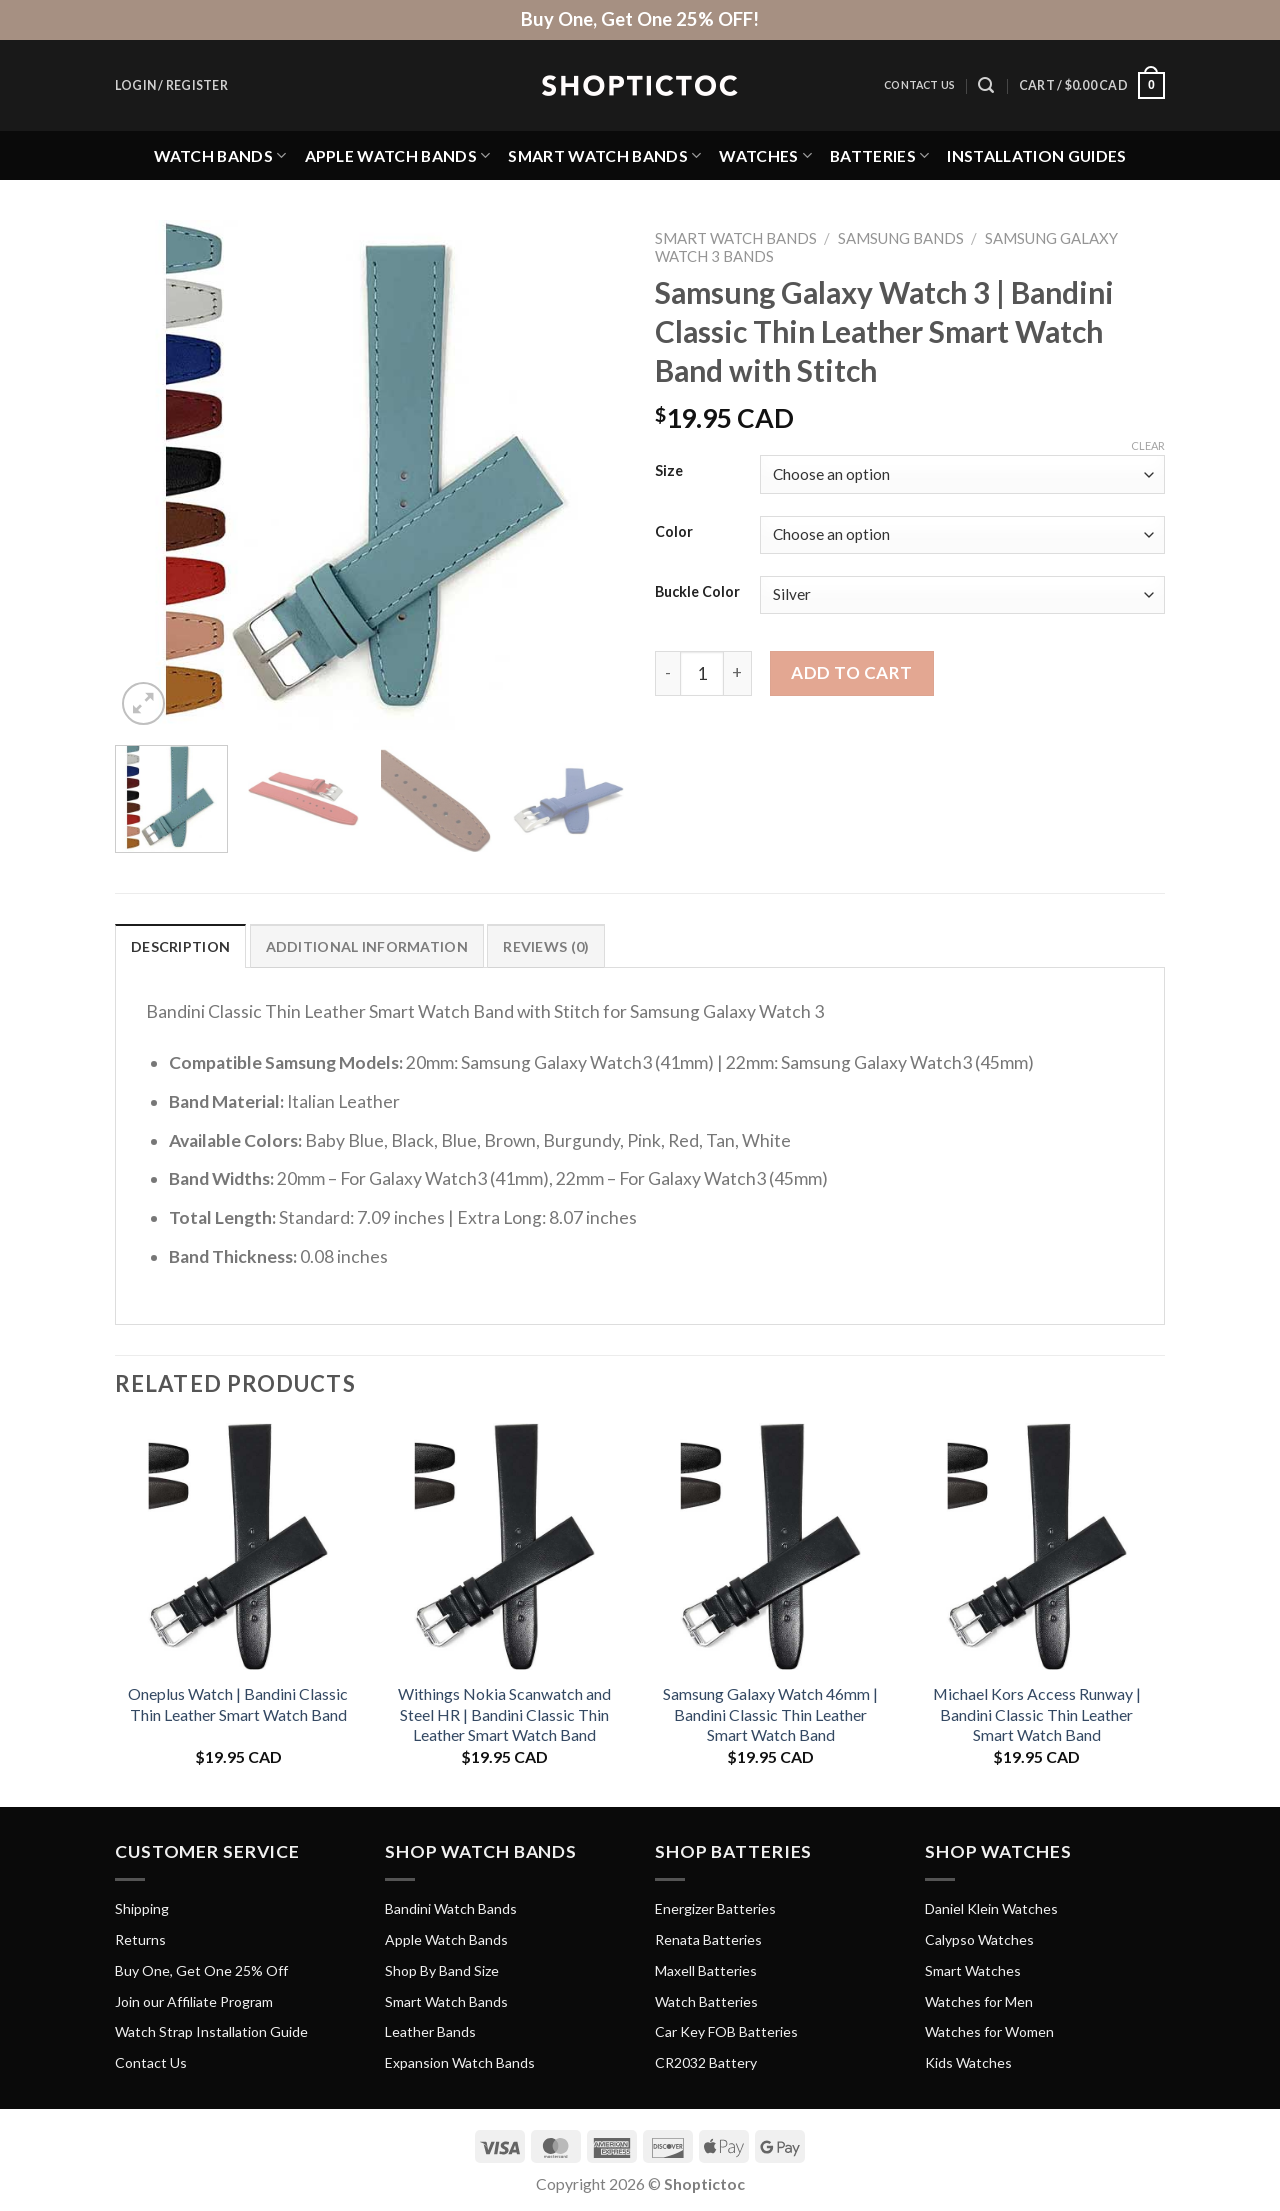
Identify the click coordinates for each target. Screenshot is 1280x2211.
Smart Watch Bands (604, 155)
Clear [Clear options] (1148, 445)
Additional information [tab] (367, 946)
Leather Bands (430, 2031)
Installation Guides (1036, 155)
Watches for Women (989, 2031)
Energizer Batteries (715, 1908)
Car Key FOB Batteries (726, 2031)
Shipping (142, 1908)
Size (669, 471)
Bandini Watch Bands (451, 1908)
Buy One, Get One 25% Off (201, 1970)
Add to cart (852, 672)
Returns (140, 1939)
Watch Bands (220, 155)
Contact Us (919, 85)
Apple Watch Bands (398, 155)
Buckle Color (697, 592)
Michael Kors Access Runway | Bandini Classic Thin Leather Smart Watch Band (1037, 1714)
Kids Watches (968, 2062)
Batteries (879, 155)
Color (674, 532)
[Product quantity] (702, 673)
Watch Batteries (706, 2001)
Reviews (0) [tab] (546, 946)
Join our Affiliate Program (194, 2001)
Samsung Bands (901, 238)
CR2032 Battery (706, 2062)
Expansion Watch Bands (460, 2062)
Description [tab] (180, 946)
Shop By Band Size (442, 1970)
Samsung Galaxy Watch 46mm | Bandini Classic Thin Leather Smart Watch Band (770, 1714)
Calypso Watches (979, 1939)
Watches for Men (979, 2001)
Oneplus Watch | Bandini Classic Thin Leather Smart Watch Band (238, 1704)
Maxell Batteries (706, 1970)
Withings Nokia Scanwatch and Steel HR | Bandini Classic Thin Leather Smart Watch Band (504, 1714)
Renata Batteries (708, 1939)
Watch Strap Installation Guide (211, 2031)
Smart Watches (973, 1970)
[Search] (986, 85)
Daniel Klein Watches (991, 1908)
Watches (765, 155)
